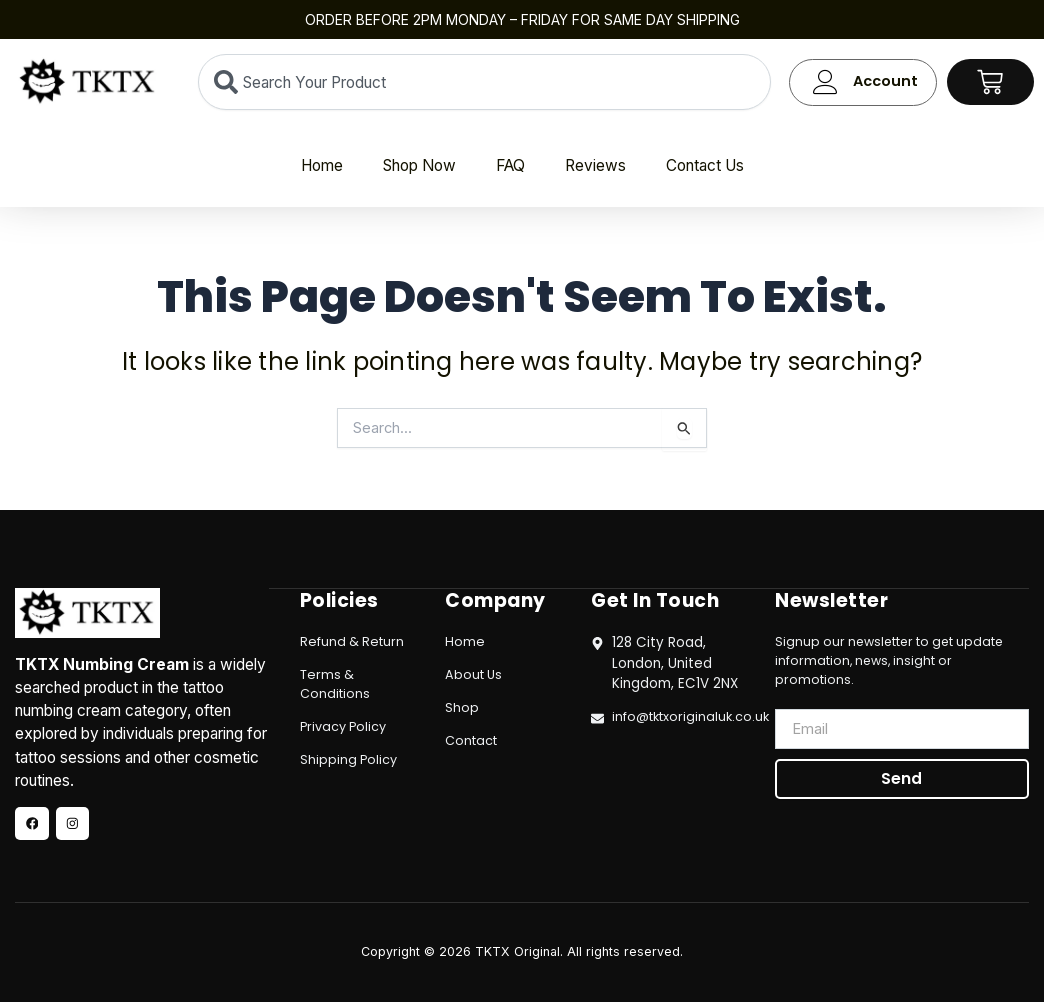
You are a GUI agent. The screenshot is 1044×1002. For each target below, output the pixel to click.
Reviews (595, 165)
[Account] (825, 82)
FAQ (510, 165)
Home (322, 165)
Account (885, 81)
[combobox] (485, 82)
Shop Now (419, 165)
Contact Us (705, 165)
